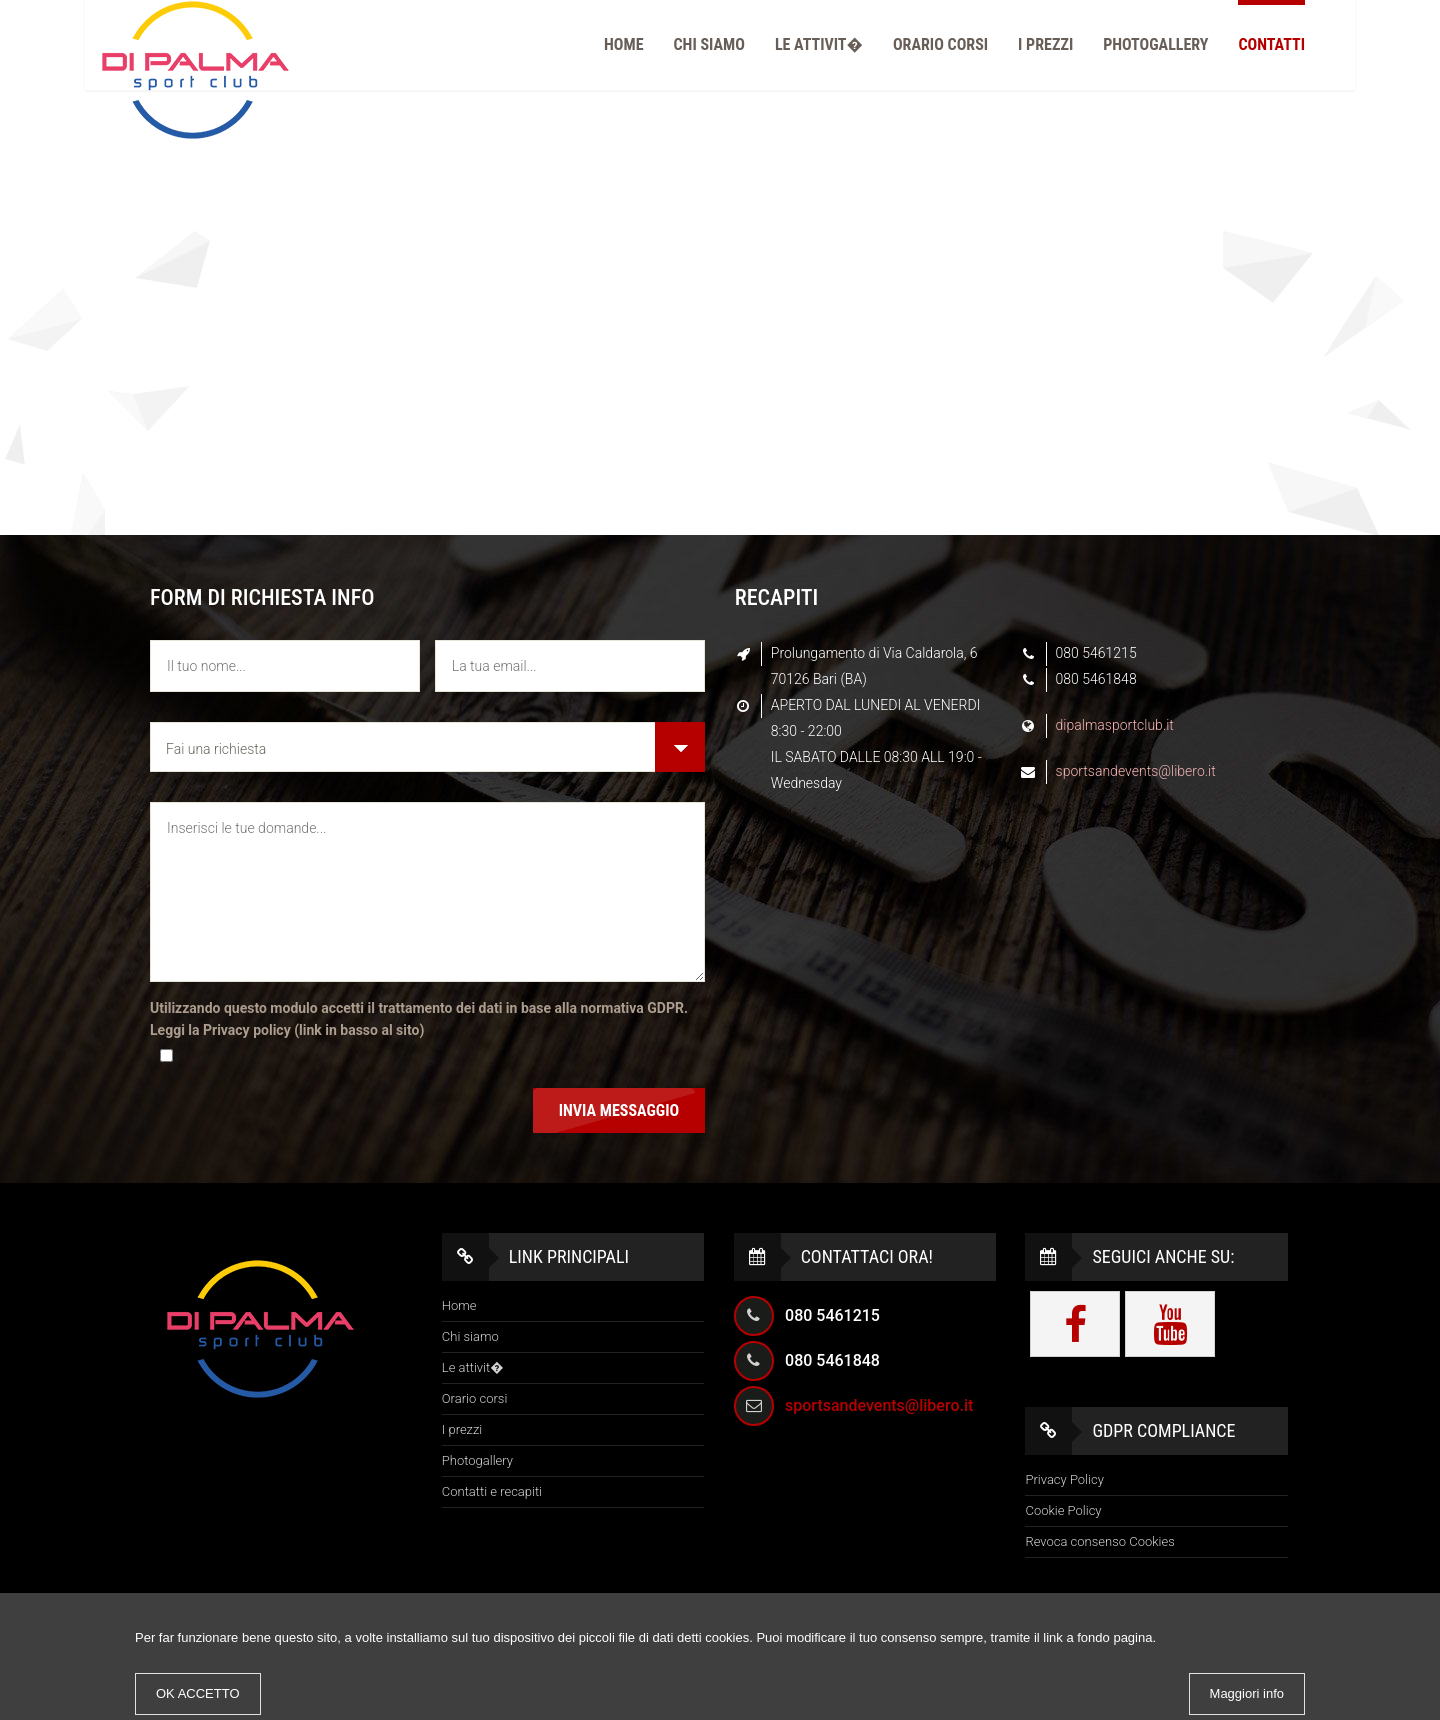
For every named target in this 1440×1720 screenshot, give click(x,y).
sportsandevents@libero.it (1136, 771)
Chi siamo (709, 44)
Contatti (1271, 44)
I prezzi (1045, 44)
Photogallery (477, 1460)
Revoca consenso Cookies (1099, 1541)
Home (623, 44)
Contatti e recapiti (492, 1491)
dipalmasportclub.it (1115, 725)
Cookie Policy (1063, 1510)
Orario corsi (940, 44)
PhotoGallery (1155, 44)
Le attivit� (819, 44)
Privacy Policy (1064, 1479)
